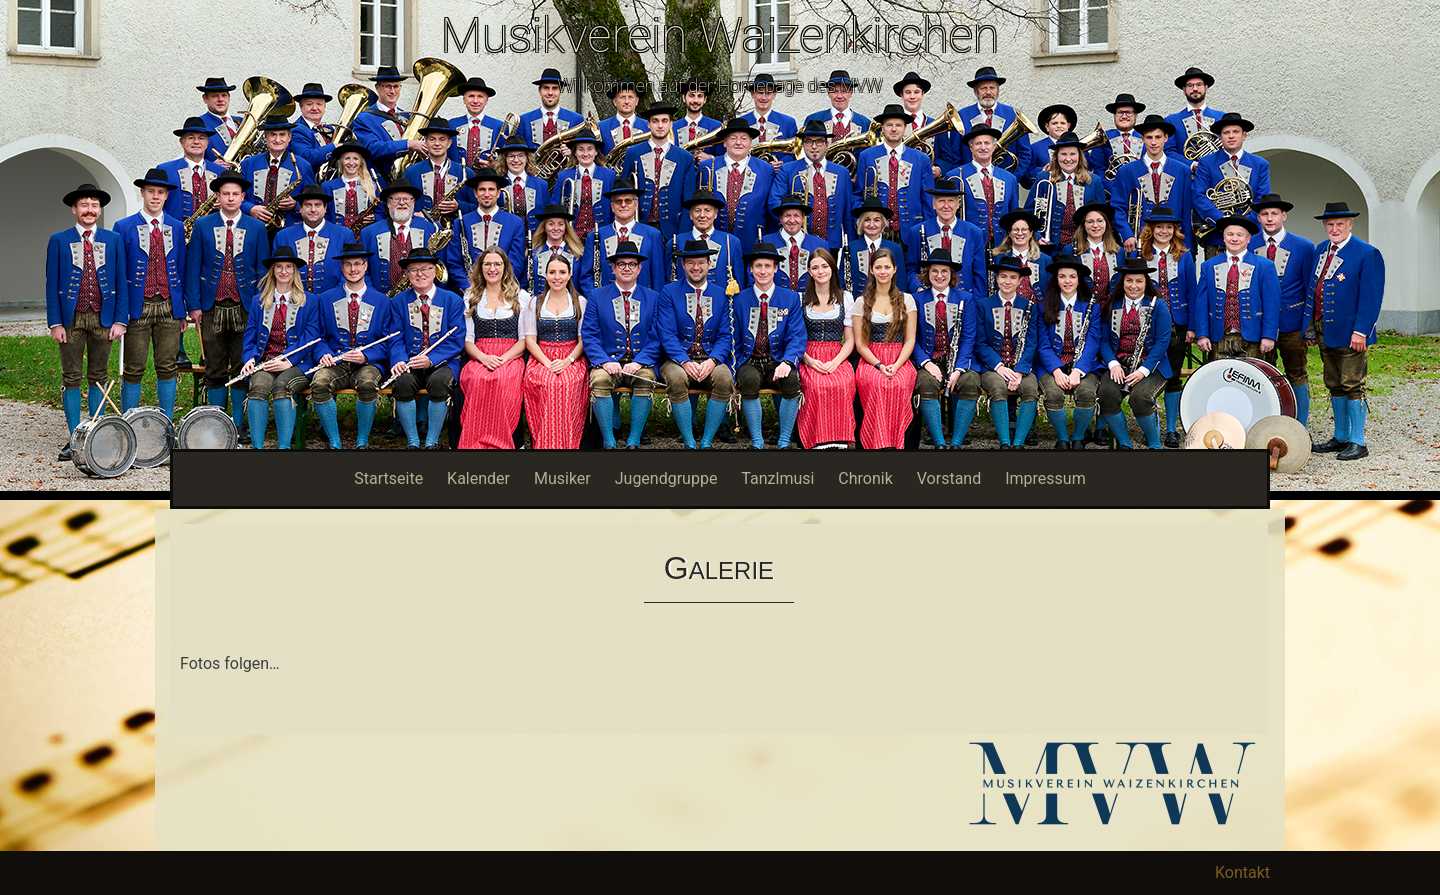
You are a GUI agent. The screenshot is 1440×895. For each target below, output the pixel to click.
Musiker (562, 478)
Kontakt (1242, 872)
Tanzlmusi (777, 478)
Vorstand (949, 478)
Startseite (388, 478)
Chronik (865, 478)
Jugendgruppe (666, 478)
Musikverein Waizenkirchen (720, 35)
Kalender (478, 478)
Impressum (1045, 478)
